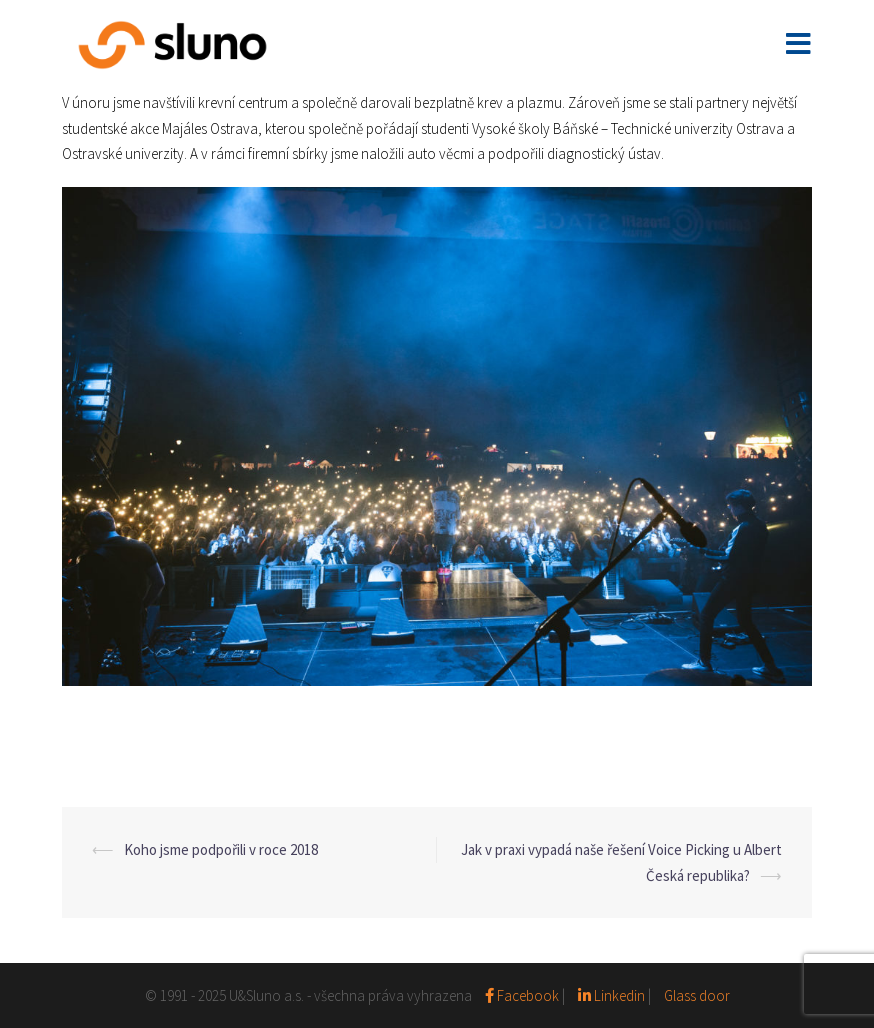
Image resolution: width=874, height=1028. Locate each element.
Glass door (697, 995)
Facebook (523, 995)
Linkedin (611, 995)
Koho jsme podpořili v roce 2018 (221, 849)
